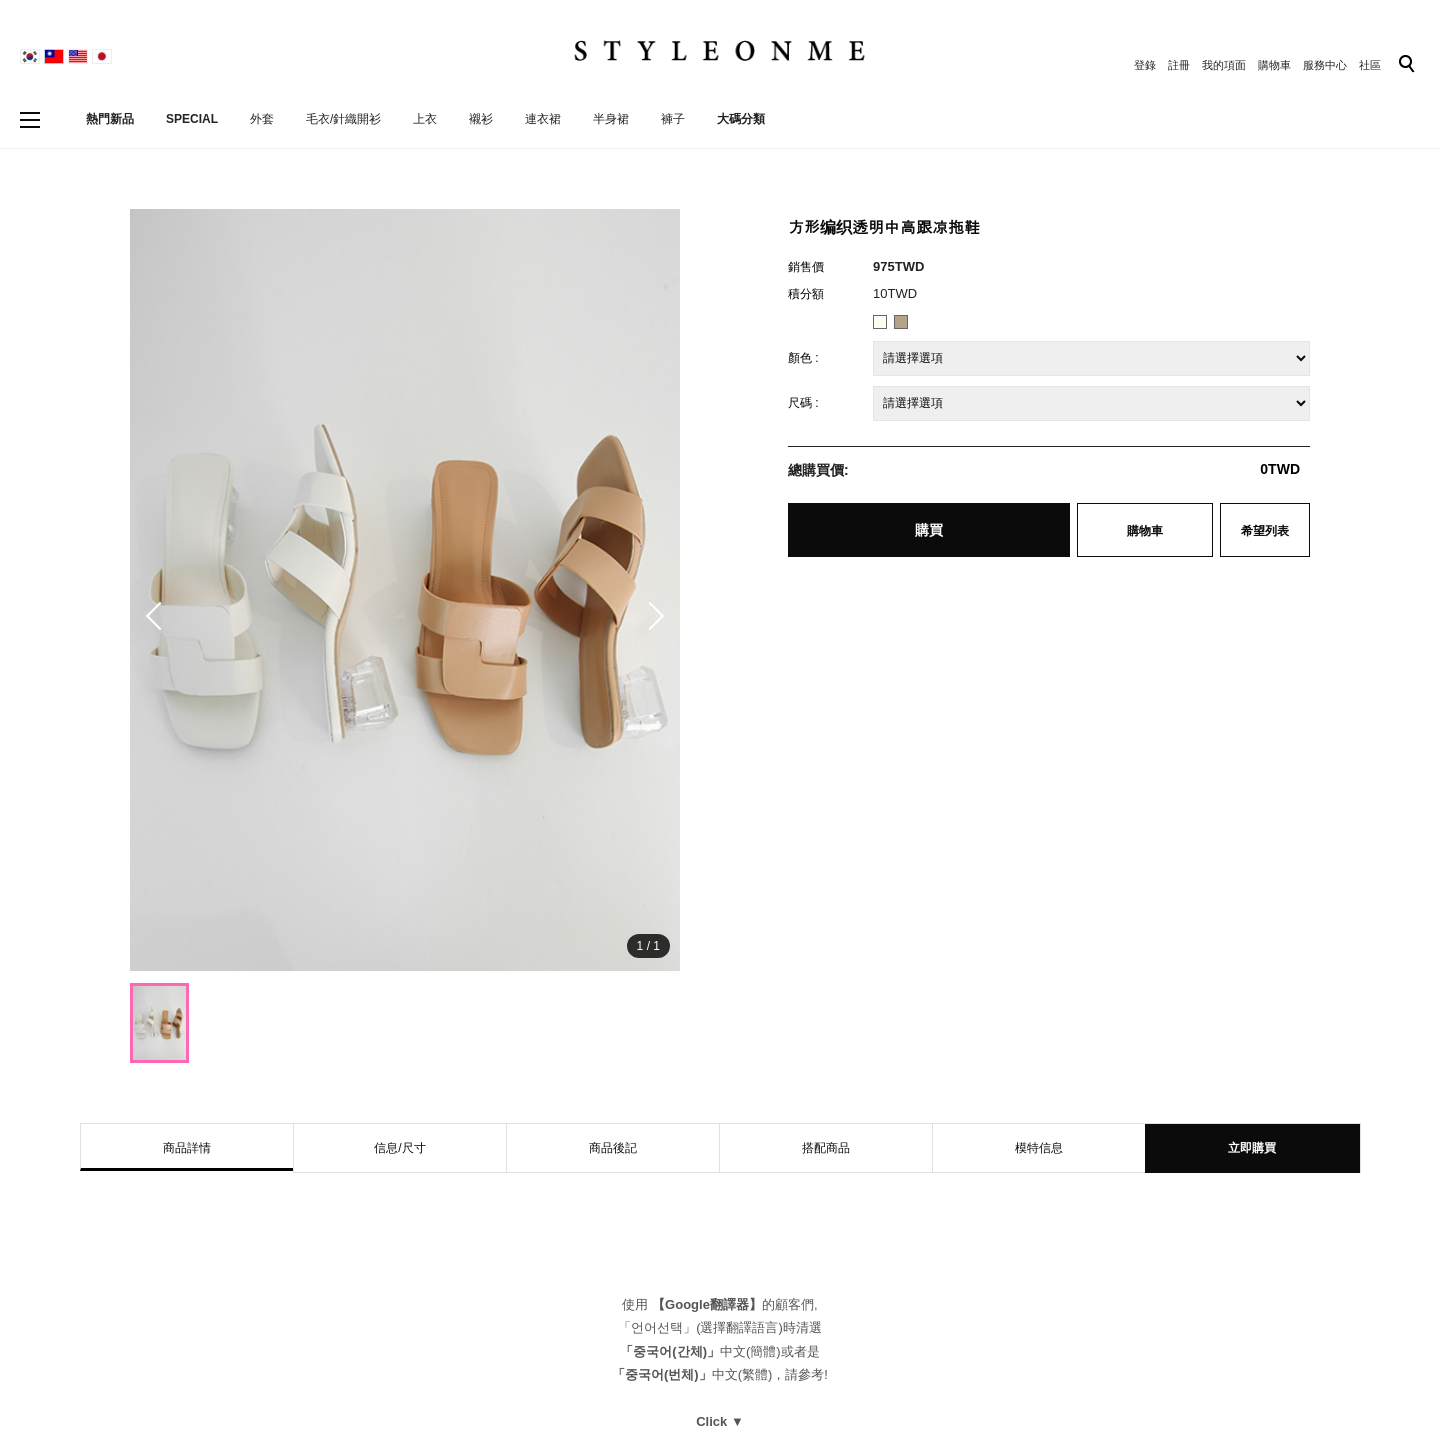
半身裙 (611, 119)
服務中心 (1325, 65)
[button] (650, 616)
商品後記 (613, 1148)
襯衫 (481, 119)
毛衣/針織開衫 (343, 119)
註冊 (1179, 65)
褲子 (673, 119)
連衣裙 (543, 119)
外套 (262, 119)
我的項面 (1224, 65)
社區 (1370, 65)
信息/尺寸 (399, 1148)
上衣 (425, 119)
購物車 (1274, 65)
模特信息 (1039, 1148)
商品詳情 (187, 1148)
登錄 (1145, 65)
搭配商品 (826, 1148)
